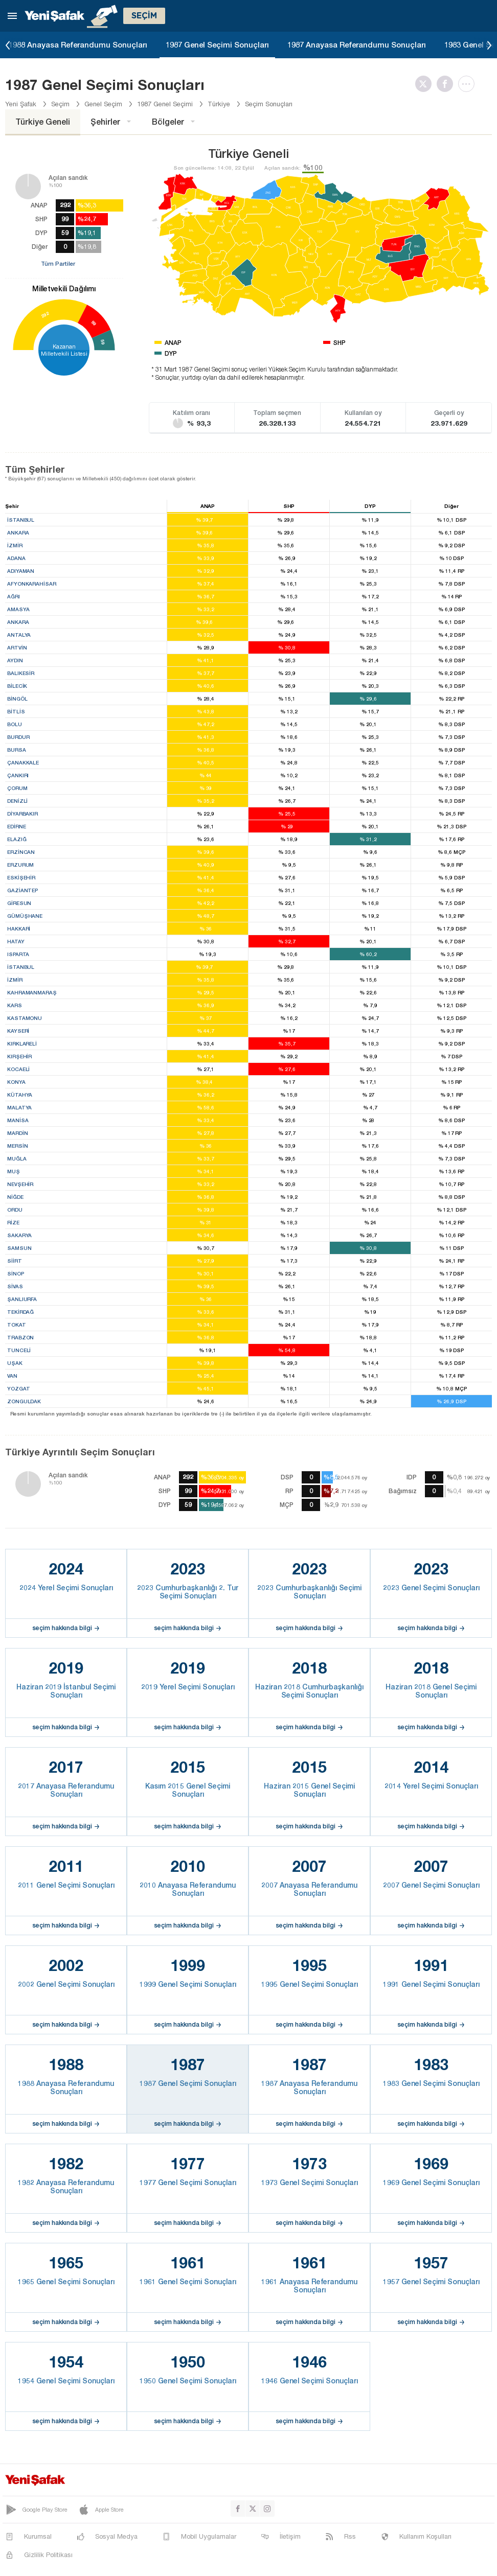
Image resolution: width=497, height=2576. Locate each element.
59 (103, 342)
